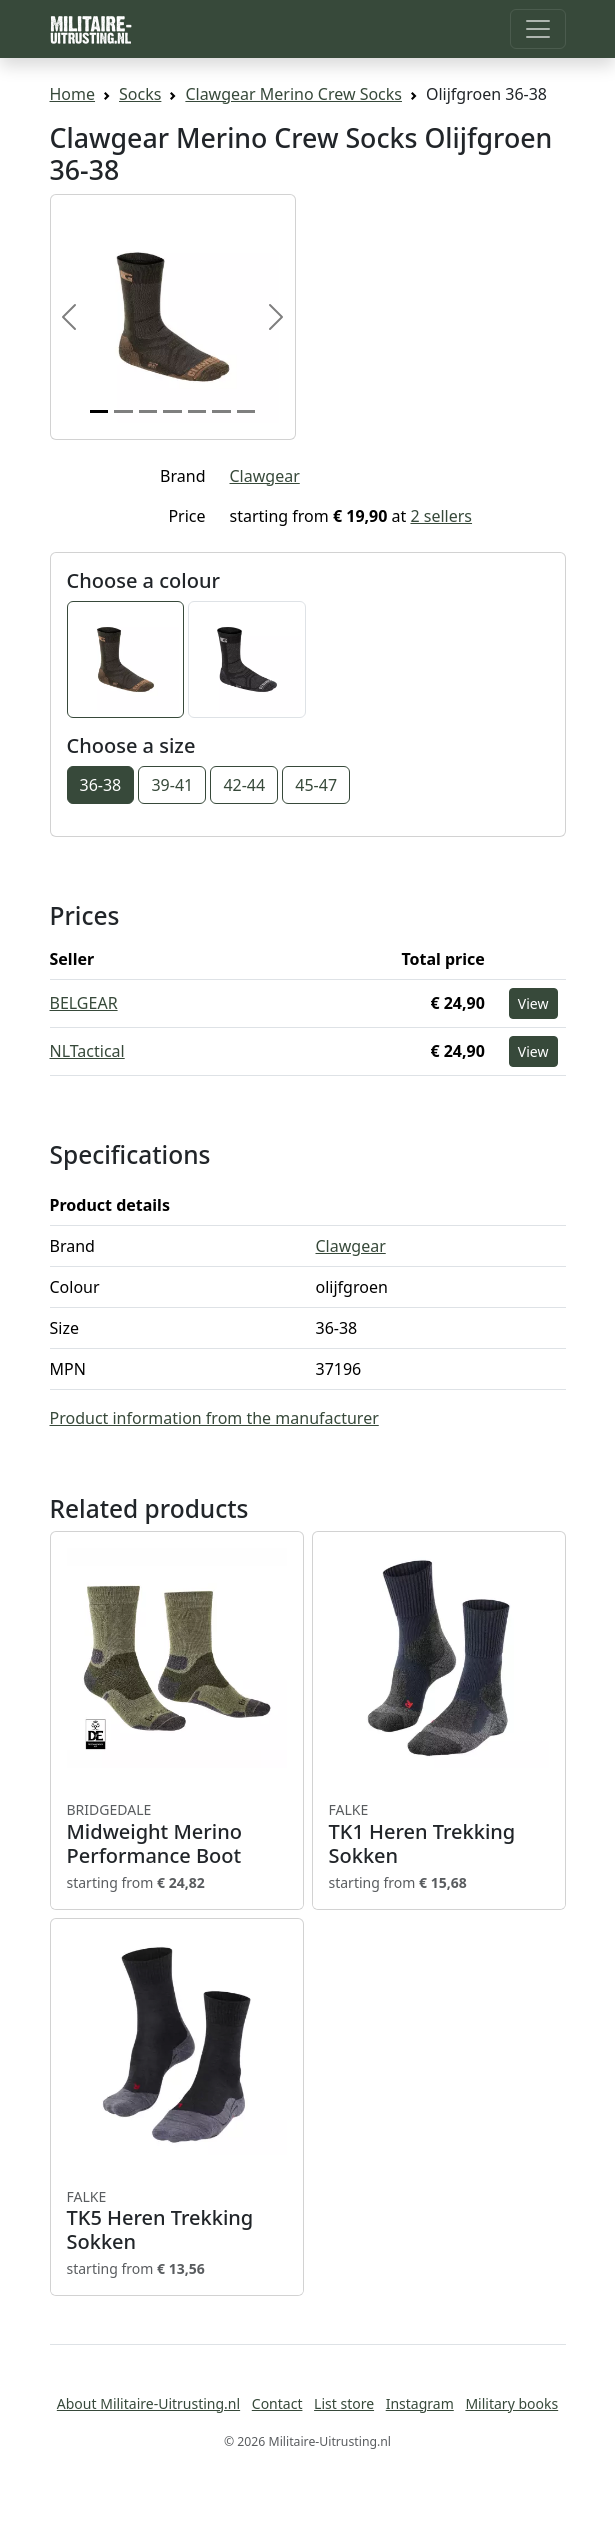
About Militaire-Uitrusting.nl (148, 2403)
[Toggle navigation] (538, 29)
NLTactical (87, 1051)
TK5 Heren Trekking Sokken (177, 2221)
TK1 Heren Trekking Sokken (439, 1834)
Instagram (420, 2403)
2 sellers (441, 516)
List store (344, 2403)
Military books (511, 2403)
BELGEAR (84, 1003)
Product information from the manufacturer (214, 1418)
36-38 (101, 785)
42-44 (244, 785)
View (533, 1003)
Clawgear (265, 476)
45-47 (316, 785)
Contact (277, 2403)
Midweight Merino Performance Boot (177, 1834)
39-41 (172, 785)
